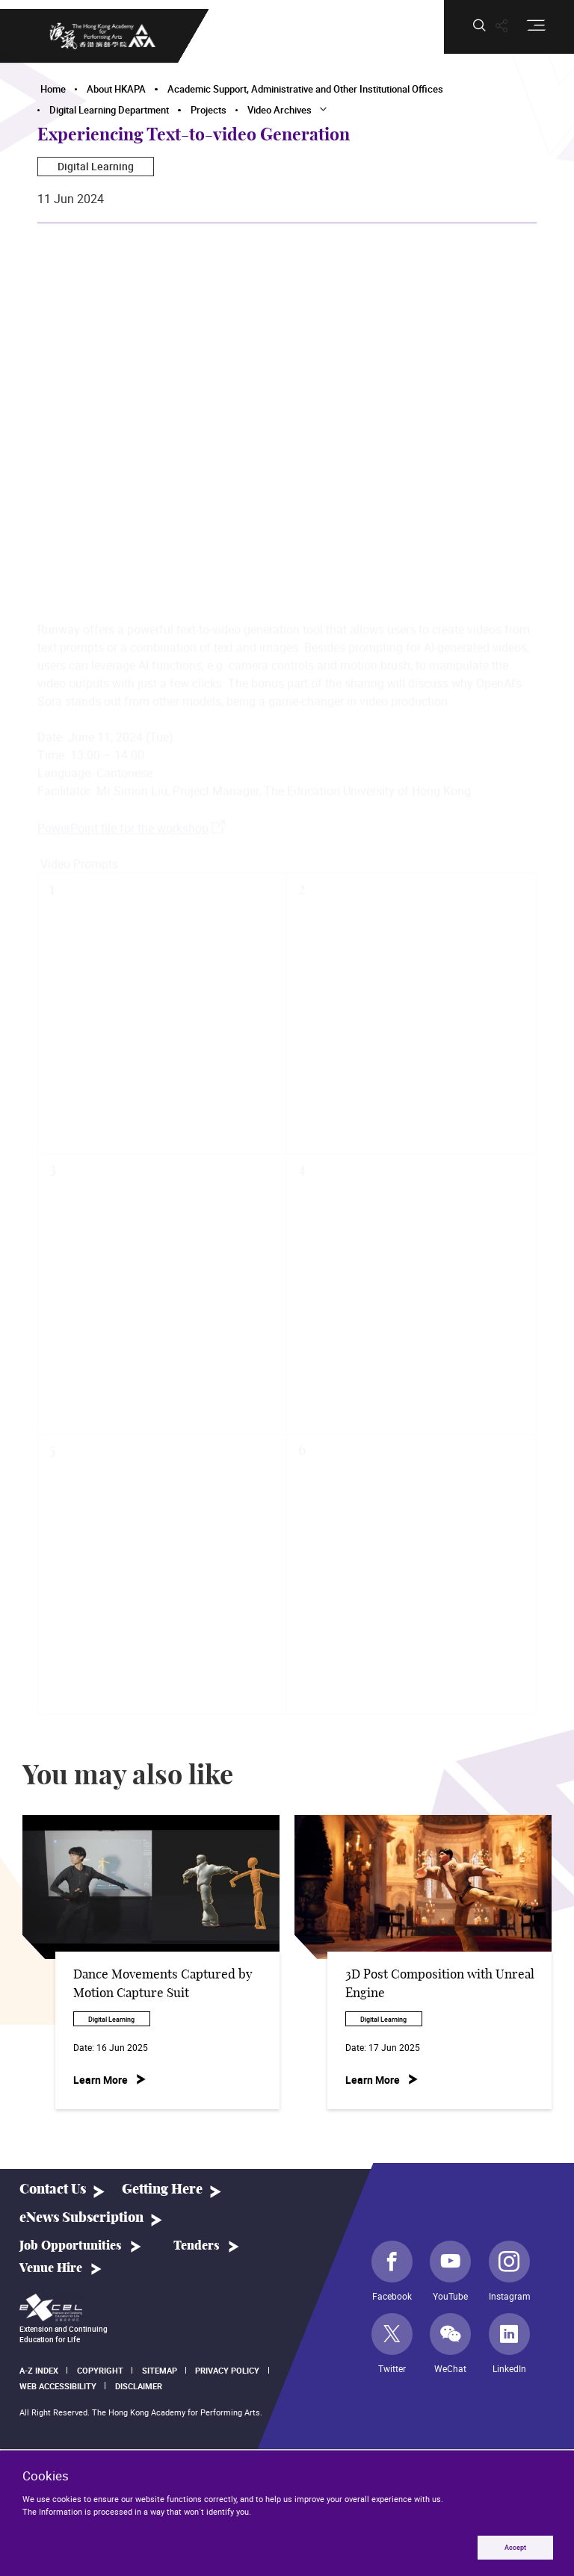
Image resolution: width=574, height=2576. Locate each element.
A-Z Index (38, 2370)
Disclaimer (138, 2386)
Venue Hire (50, 2268)
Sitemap (159, 2370)
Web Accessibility (57, 2386)
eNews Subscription (81, 2218)
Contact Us (52, 2189)
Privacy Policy (227, 2370)
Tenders (196, 2246)
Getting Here (162, 2189)
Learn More (100, 2080)
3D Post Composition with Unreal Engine (439, 1984)
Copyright (100, 2370)
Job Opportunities (70, 2246)
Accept (515, 2547)
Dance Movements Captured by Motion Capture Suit (163, 1984)
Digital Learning (96, 166)
